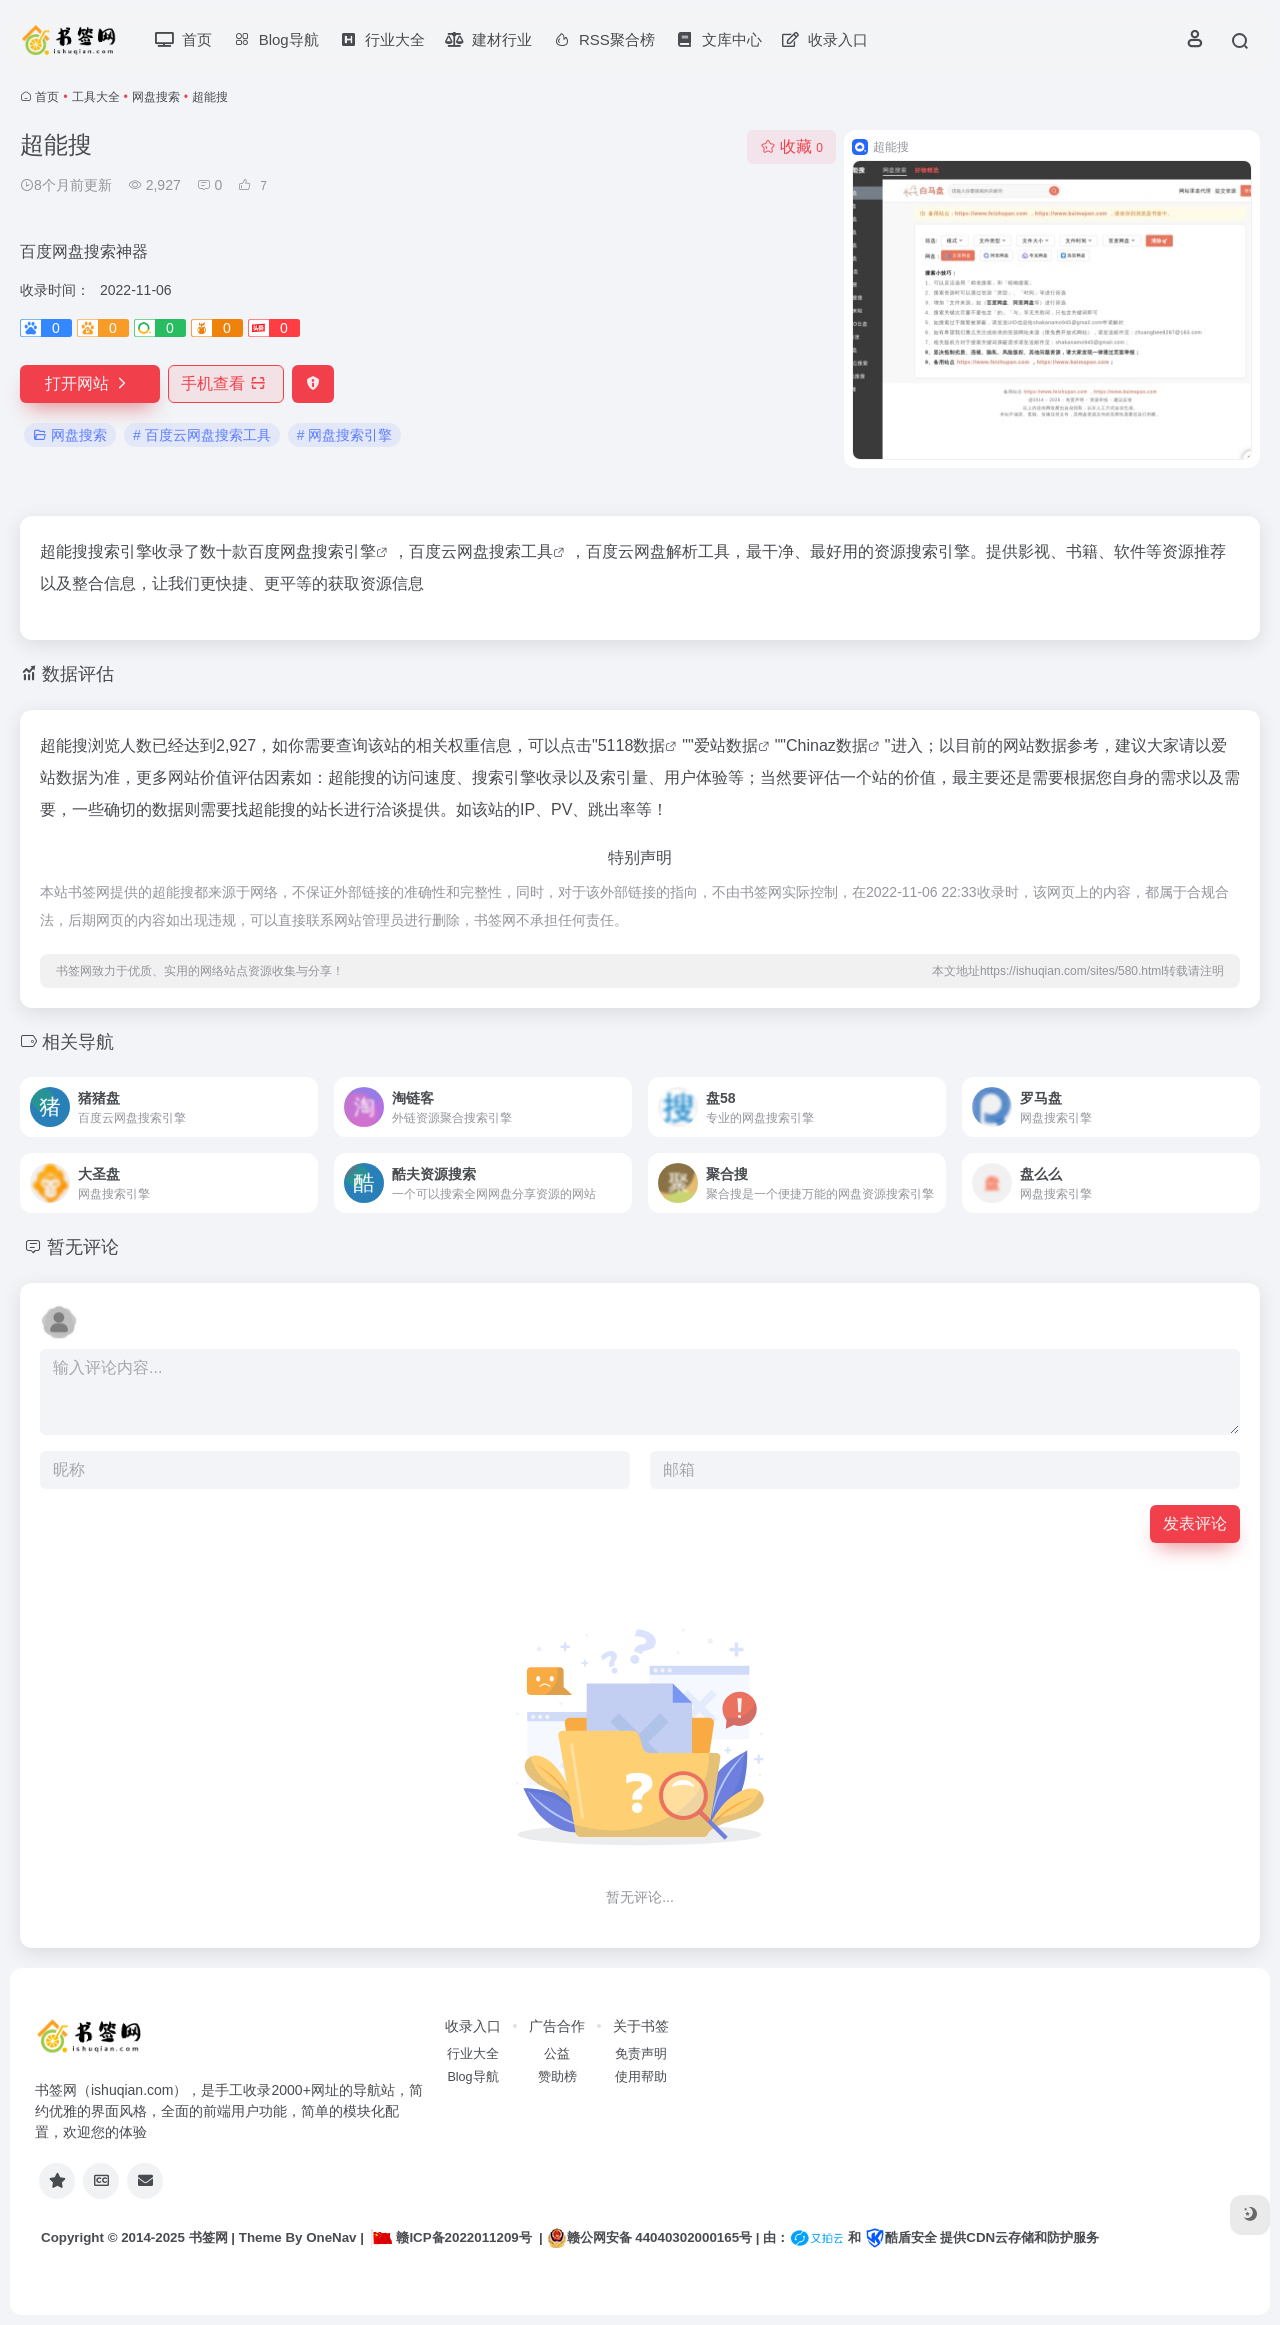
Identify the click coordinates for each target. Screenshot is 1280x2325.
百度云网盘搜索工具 (481, 551)
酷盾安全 (901, 2237)
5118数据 (632, 745)
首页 (47, 97)
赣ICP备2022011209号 (451, 2237)
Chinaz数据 (827, 745)
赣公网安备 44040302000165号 (649, 2238)
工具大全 (96, 97)
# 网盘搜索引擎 (345, 435)
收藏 (791, 146)
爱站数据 (726, 745)
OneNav (331, 2237)
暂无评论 (83, 1247)
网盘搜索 (156, 97)
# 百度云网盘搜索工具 (202, 435)
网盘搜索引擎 (328, 551)
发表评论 (1195, 1523)
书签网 (208, 2237)
